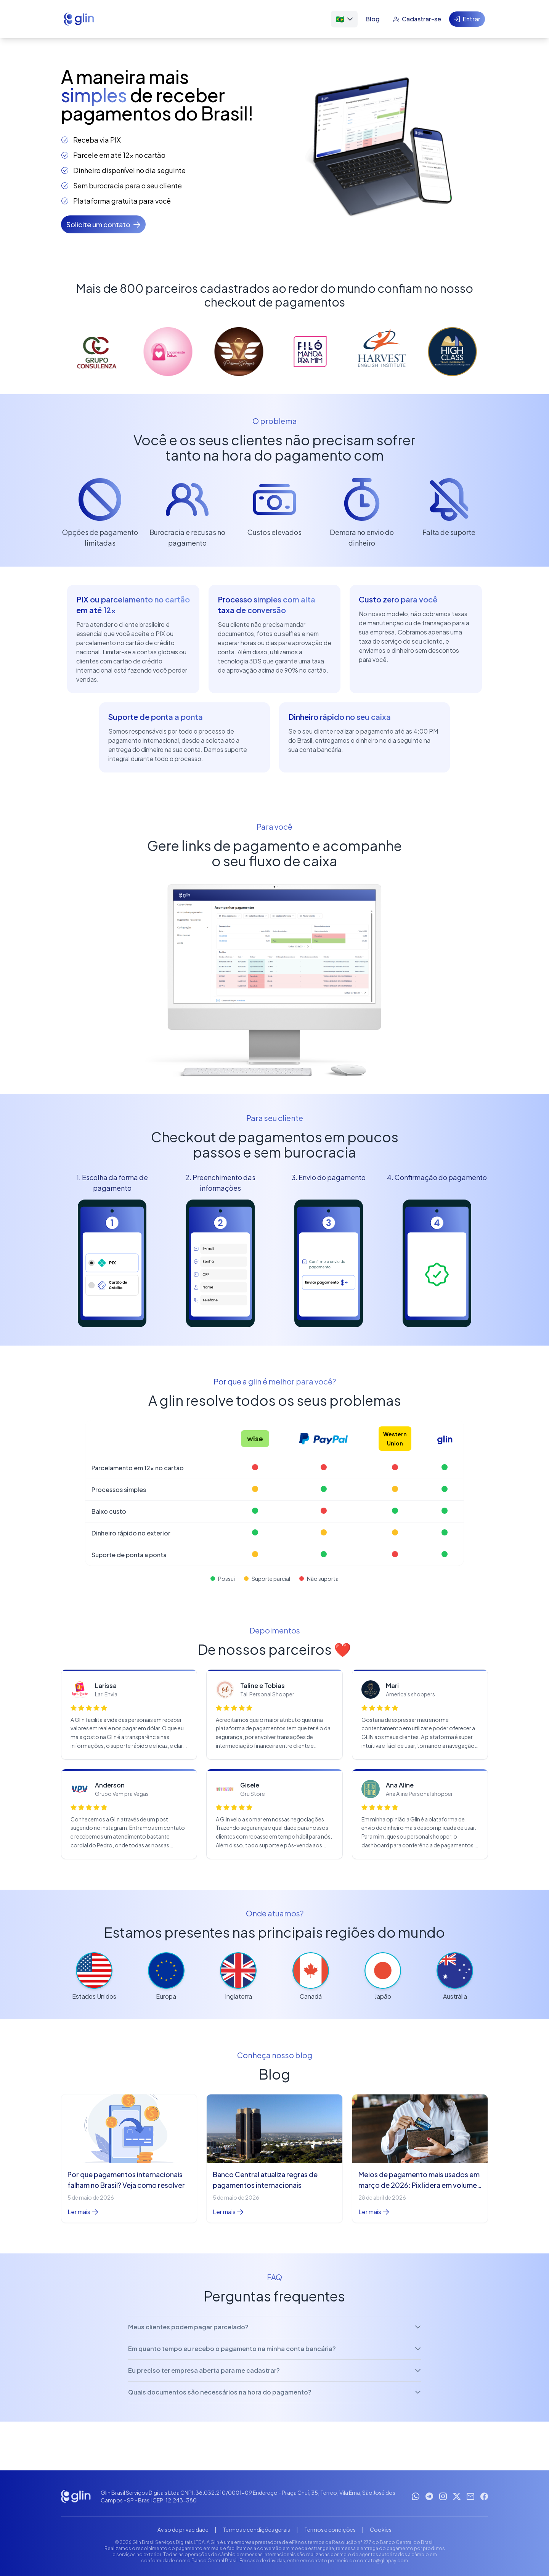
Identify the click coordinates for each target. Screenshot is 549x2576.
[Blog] (373, 19)
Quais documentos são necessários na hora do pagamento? (274, 2392)
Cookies (381, 2529)
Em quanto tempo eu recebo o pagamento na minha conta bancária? (274, 2349)
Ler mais (82, 2212)
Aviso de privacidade (183, 2529)
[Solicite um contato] (103, 224)
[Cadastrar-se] (417, 19)
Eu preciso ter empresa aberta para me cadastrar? (274, 2370)
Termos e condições (330, 2529)
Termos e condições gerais (256, 2529)
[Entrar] (467, 19)
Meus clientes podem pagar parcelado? (274, 2327)
